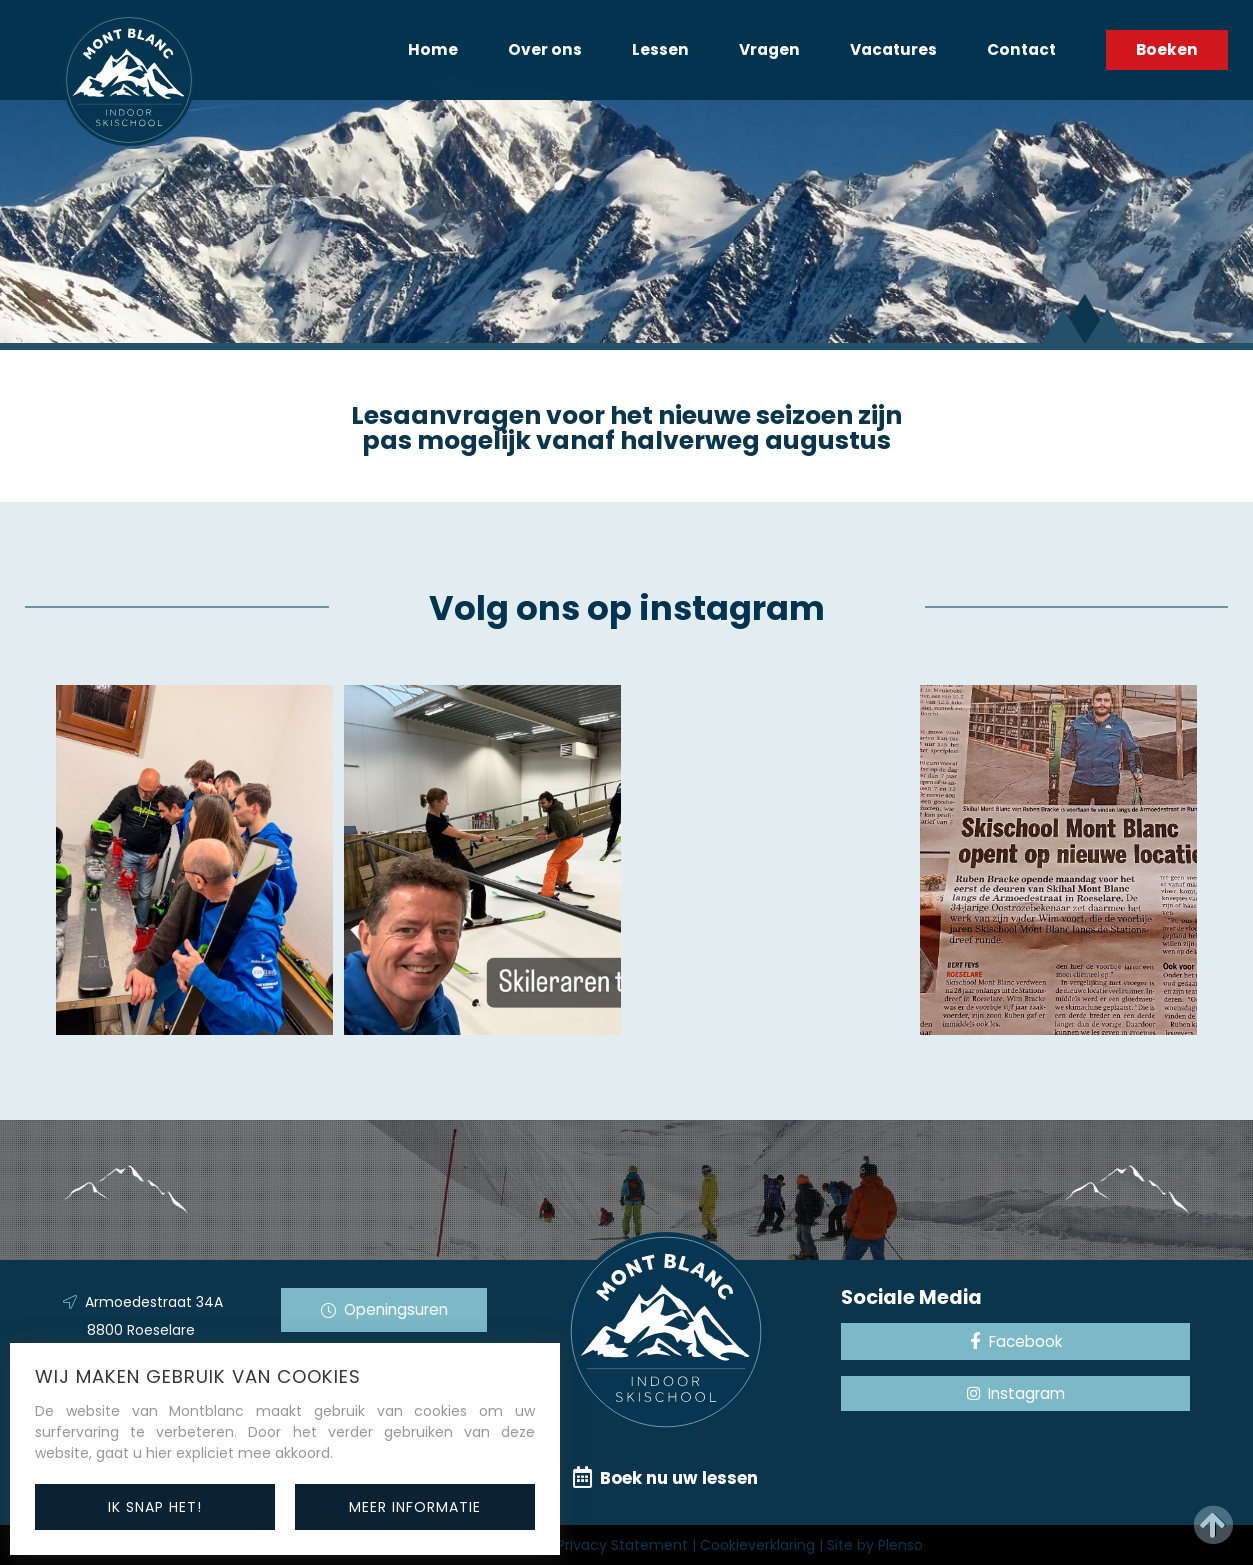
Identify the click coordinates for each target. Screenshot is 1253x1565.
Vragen (769, 49)
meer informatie (415, 1507)
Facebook (1016, 1341)
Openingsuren (384, 1309)
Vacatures (893, 49)
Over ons (545, 49)
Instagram (1016, 1393)
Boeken (1167, 49)
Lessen (660, 49)
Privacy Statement (622, 1545)
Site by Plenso (875, 1545)
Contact (1021, 49)
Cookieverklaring (757, 1545)
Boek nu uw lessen (665, 1478)
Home (433, 49)
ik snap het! (155, 1507)
